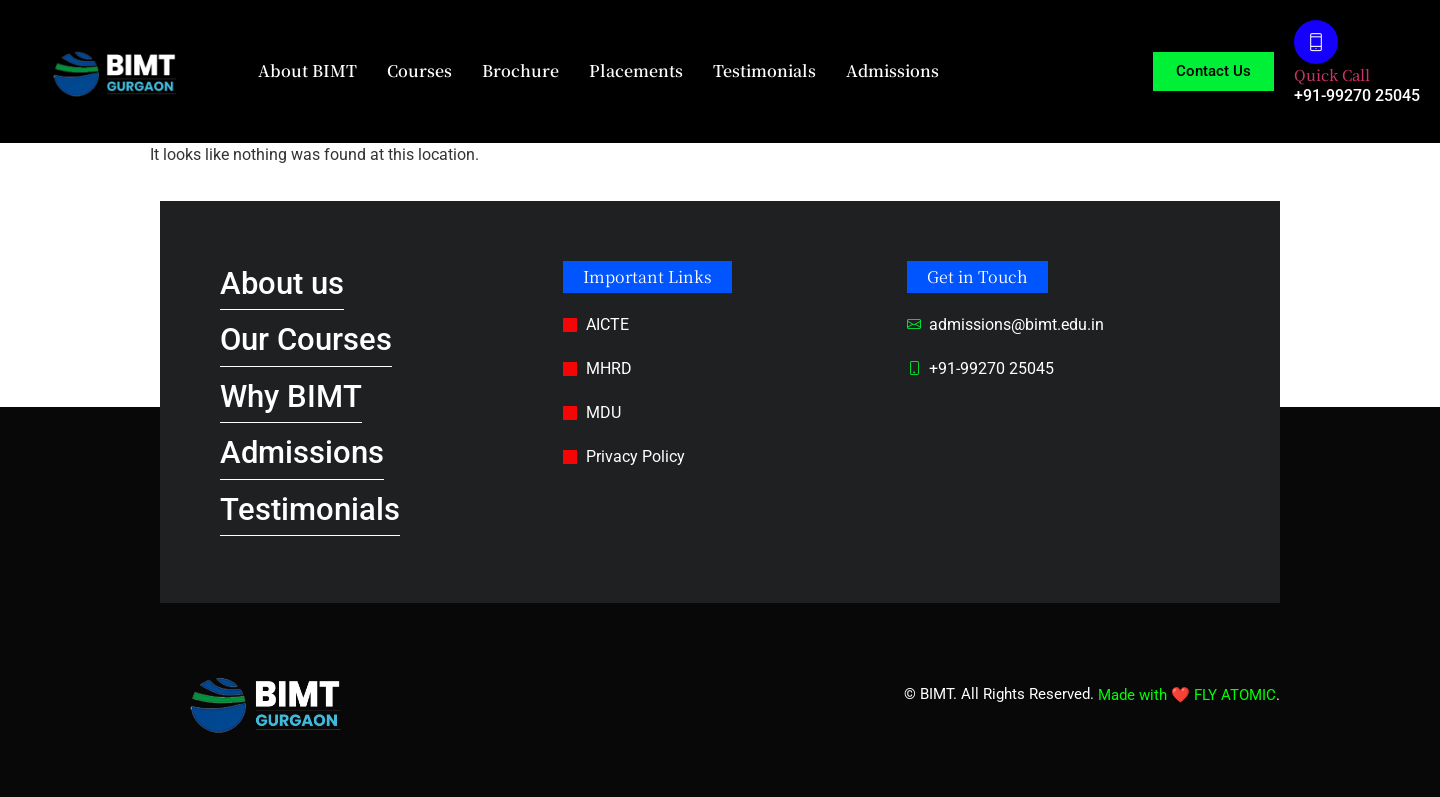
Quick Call (1332, 74)
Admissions (892, 70)
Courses (419, 70)
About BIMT (307, 70)
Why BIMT (291, 396)
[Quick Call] (1316, 42)
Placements (636, 70)
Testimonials (764, 70)
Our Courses (306, 339)
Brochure (520, 70)
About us (282, 283)
